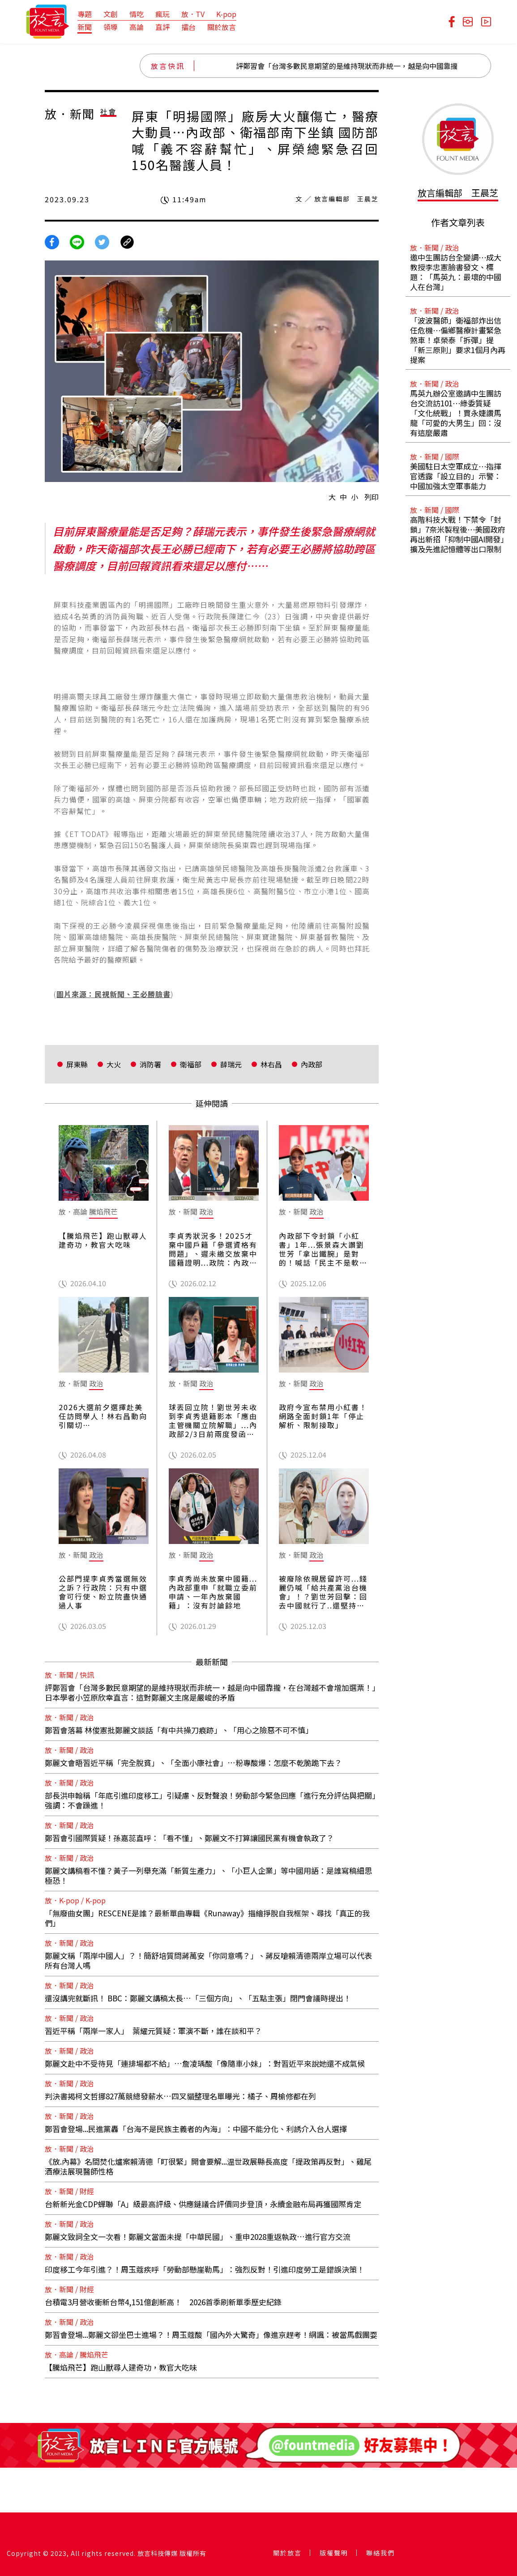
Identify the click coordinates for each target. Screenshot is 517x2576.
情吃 (136, 14)
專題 (84, 14)
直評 (162, 26)
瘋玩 (162, 14)
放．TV (193, 14)
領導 (110, 26)
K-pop (226, 14)
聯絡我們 (380, 2552)
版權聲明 (334, 2552)
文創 (110, 14)
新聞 (84, 26)
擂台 (188, 26)
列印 (371, 496)
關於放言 (221, 26)
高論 (136, 26)
